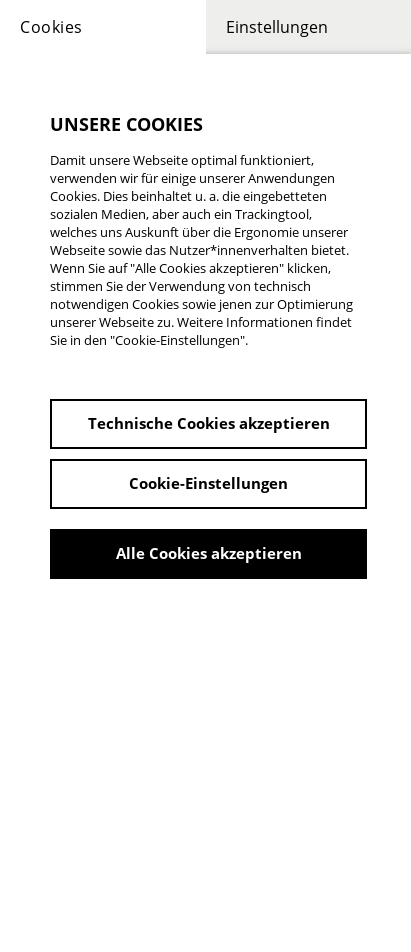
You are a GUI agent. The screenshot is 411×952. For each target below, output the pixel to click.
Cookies (51, 27)
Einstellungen (277, 27)
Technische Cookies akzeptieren (209, 423)
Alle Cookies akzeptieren (209, 553)
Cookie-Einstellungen (208, 483)
